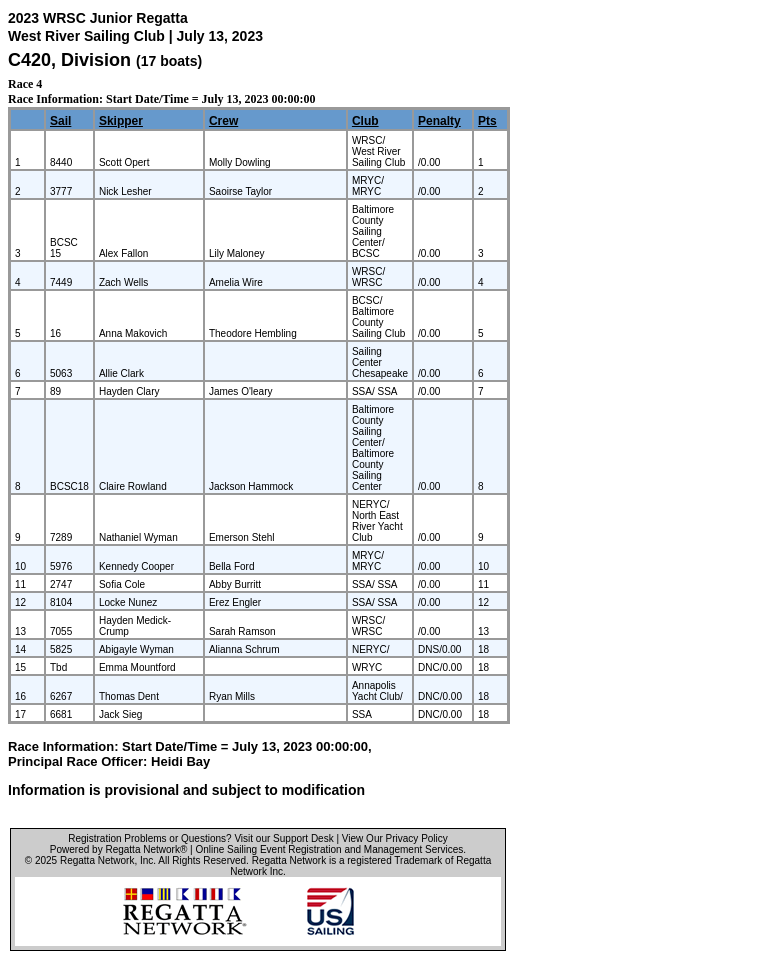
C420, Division (72, 60)
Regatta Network (97, 860)
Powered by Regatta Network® (118, 849)
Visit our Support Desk (283, 838)
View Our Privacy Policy (395, 838)
